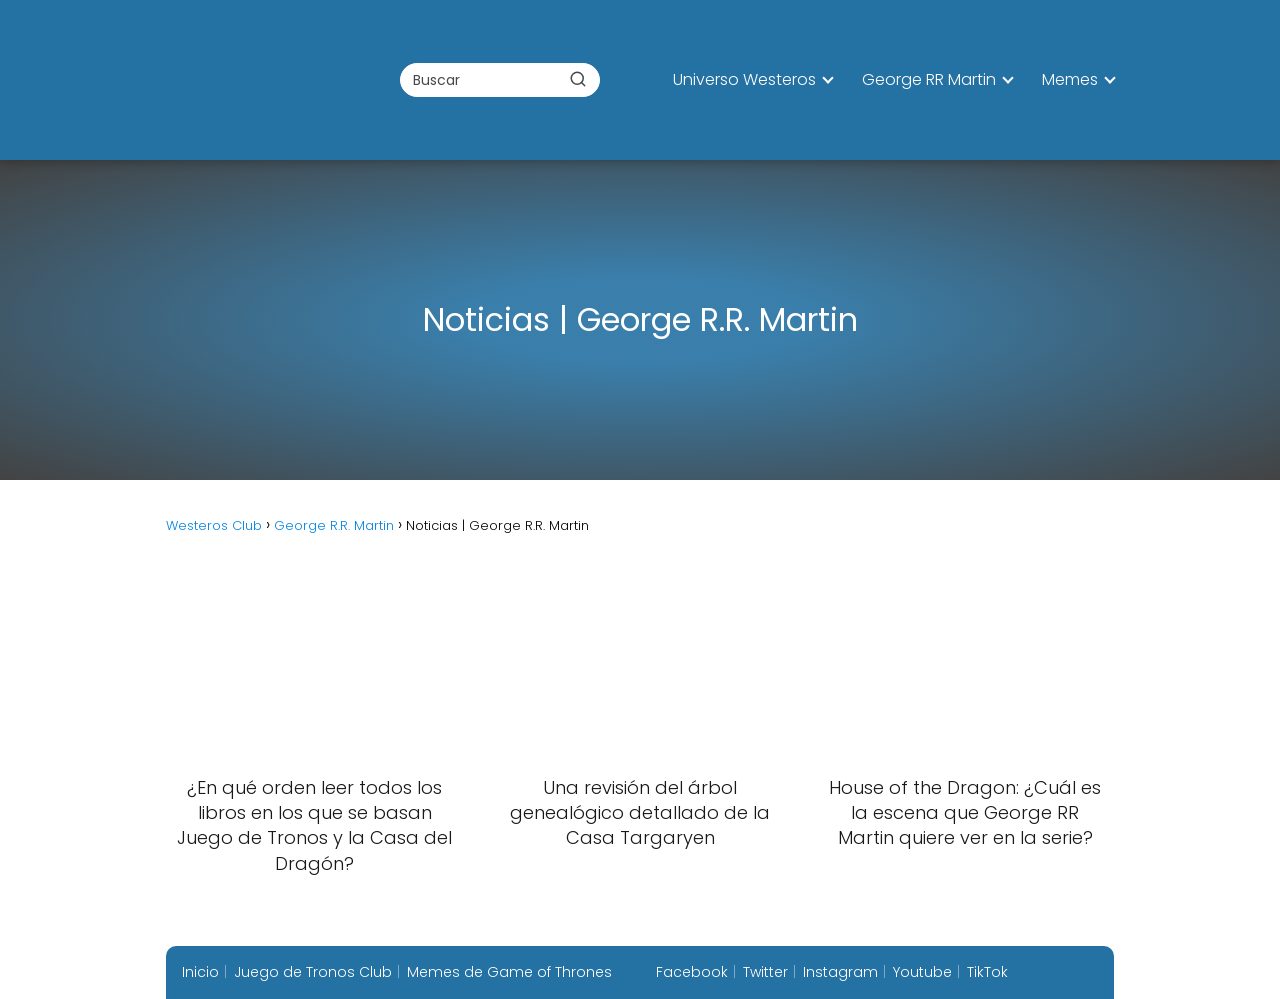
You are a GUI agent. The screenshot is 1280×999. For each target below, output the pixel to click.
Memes (1070, 79)
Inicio (200, 972)
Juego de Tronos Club (313, 972)
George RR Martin (929, 79)
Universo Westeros (744, 79)
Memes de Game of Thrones (509, 972)
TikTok (987, 972)
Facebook (692, 972)
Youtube (922, 972)
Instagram (840, 972)
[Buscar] (578, 79)
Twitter (765, 972)
